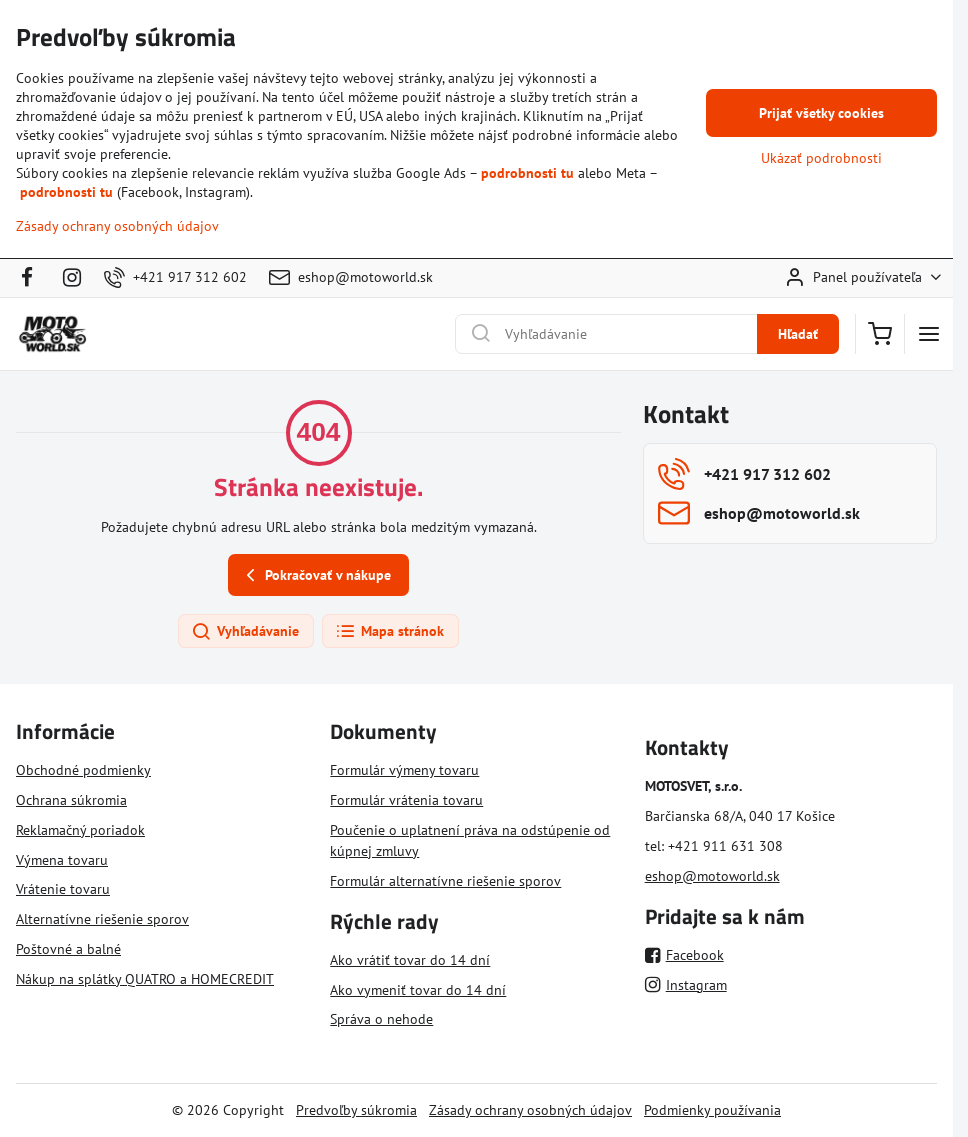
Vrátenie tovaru (63, 889)
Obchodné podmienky (83, 770)
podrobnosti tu (527, 173)
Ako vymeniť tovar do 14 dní (418, 990)
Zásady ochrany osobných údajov (530, 1110)
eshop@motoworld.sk (712, 876)
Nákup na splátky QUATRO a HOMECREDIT (145, 979)
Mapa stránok (389, 632)
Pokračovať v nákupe (315, 575)
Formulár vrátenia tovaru (406, 800)
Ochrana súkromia (71, 800)
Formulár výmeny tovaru (404, 770)
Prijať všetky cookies (821, 113)
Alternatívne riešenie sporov (102, 919)
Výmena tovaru (62, 860)
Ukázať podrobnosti (821, 158)
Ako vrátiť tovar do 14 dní (410, 960)
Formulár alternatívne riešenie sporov (445, 881)
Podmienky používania (712, 1110)
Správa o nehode (381, 1019)
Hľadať (798, 334)
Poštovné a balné (68, 949)
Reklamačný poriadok (80, 830)
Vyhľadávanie (245, 632)
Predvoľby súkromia (356, 1110)
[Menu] (929, 334)
